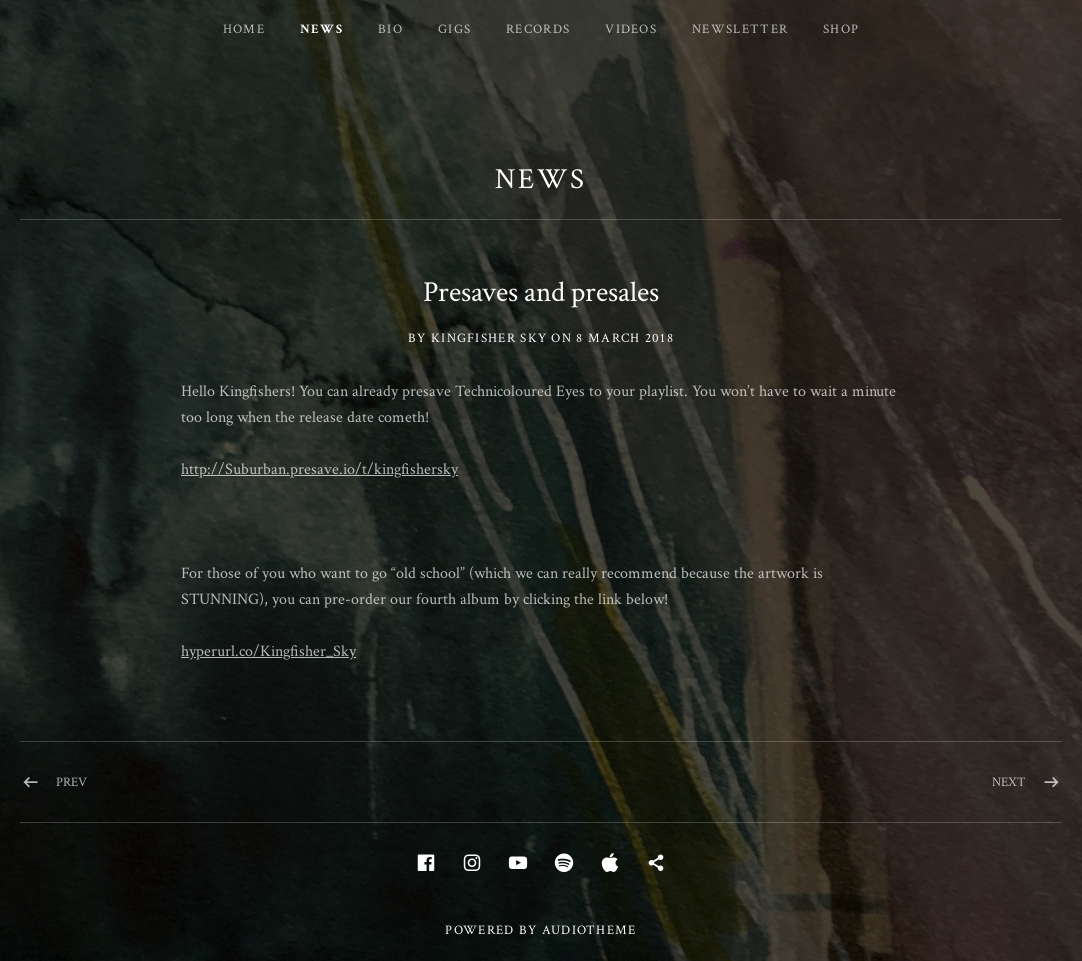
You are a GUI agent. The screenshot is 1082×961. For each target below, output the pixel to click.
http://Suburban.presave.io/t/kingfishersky (319, 469)
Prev (71, 782)
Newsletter (740, 29)
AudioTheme (589, 930)
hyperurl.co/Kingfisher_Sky (268, 651)
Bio (390, 29)
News (321, 29)
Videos (631, 29)
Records (538, 29)
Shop (841, 29)
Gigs (454, 29)
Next (1009, 782)
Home (244, 29)
